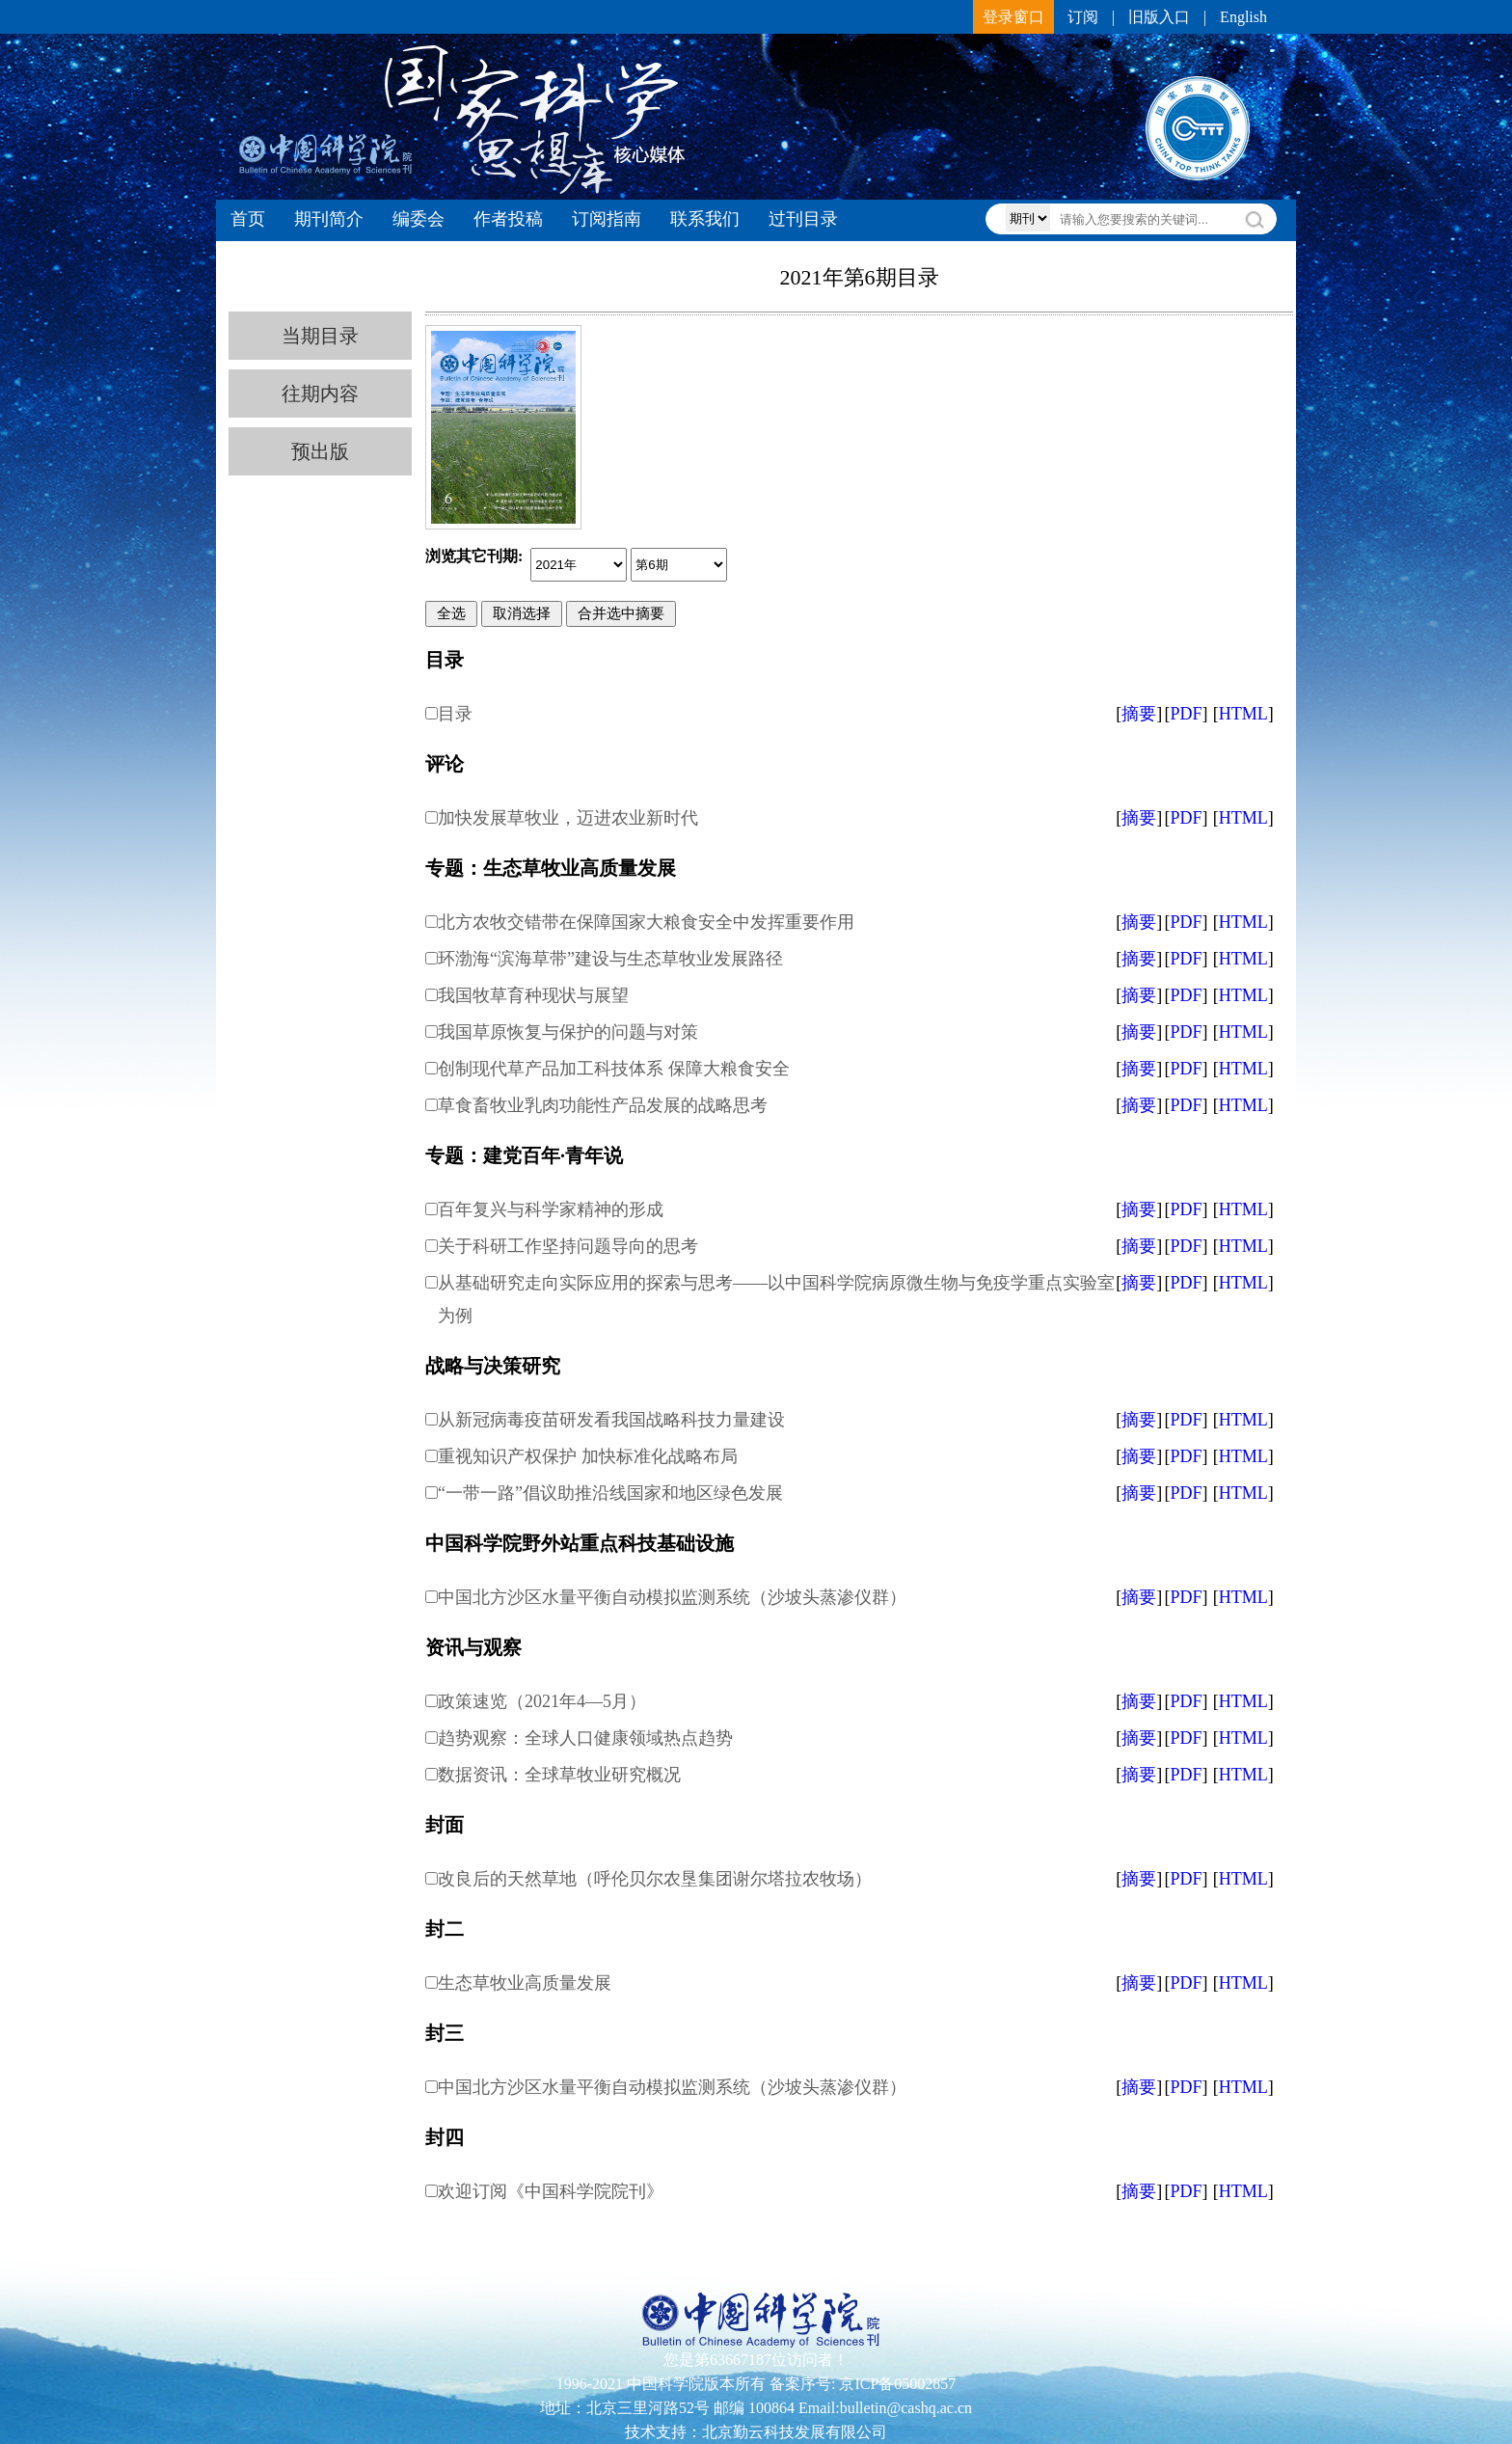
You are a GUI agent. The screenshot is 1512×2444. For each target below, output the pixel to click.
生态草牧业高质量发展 (524, 1983)
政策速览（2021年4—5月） (542, 1701)
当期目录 (320, 335)
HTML (1243, 713)
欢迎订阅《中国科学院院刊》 (550, 2191)
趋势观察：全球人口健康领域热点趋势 (585, 1738)
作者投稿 (508, 219)
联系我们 (705, 219)
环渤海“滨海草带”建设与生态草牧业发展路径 (610, 958)
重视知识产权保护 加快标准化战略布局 (588, 1456)
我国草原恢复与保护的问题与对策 (568, 1032)
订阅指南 (606, 219)
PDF (1186, 713)
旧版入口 (1159, 17)
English (1243, 17)
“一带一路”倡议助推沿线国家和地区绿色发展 (610, 1493)
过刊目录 (803, 219)
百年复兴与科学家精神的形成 (550, 1209)
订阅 (1082, 17)
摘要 (1138, 713)
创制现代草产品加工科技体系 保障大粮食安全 (614, 1068)
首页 (247, 219)
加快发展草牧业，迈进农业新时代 (568, 818)
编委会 (418, 219)
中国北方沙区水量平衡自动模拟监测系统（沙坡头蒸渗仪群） (672, 1597)
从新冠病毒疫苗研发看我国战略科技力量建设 (611, 1419)
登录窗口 (1013, 17)
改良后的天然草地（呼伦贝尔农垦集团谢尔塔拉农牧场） (655, 1878)
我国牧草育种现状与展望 (533, 995)
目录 (455, 713)
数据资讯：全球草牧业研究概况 (559, 1774)
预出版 (320, 451)
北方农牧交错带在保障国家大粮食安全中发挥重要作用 (646, 922)
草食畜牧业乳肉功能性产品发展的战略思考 (603, 1105)
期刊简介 (329, 219)
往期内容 (320, 393)
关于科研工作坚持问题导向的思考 (568, 1246)
